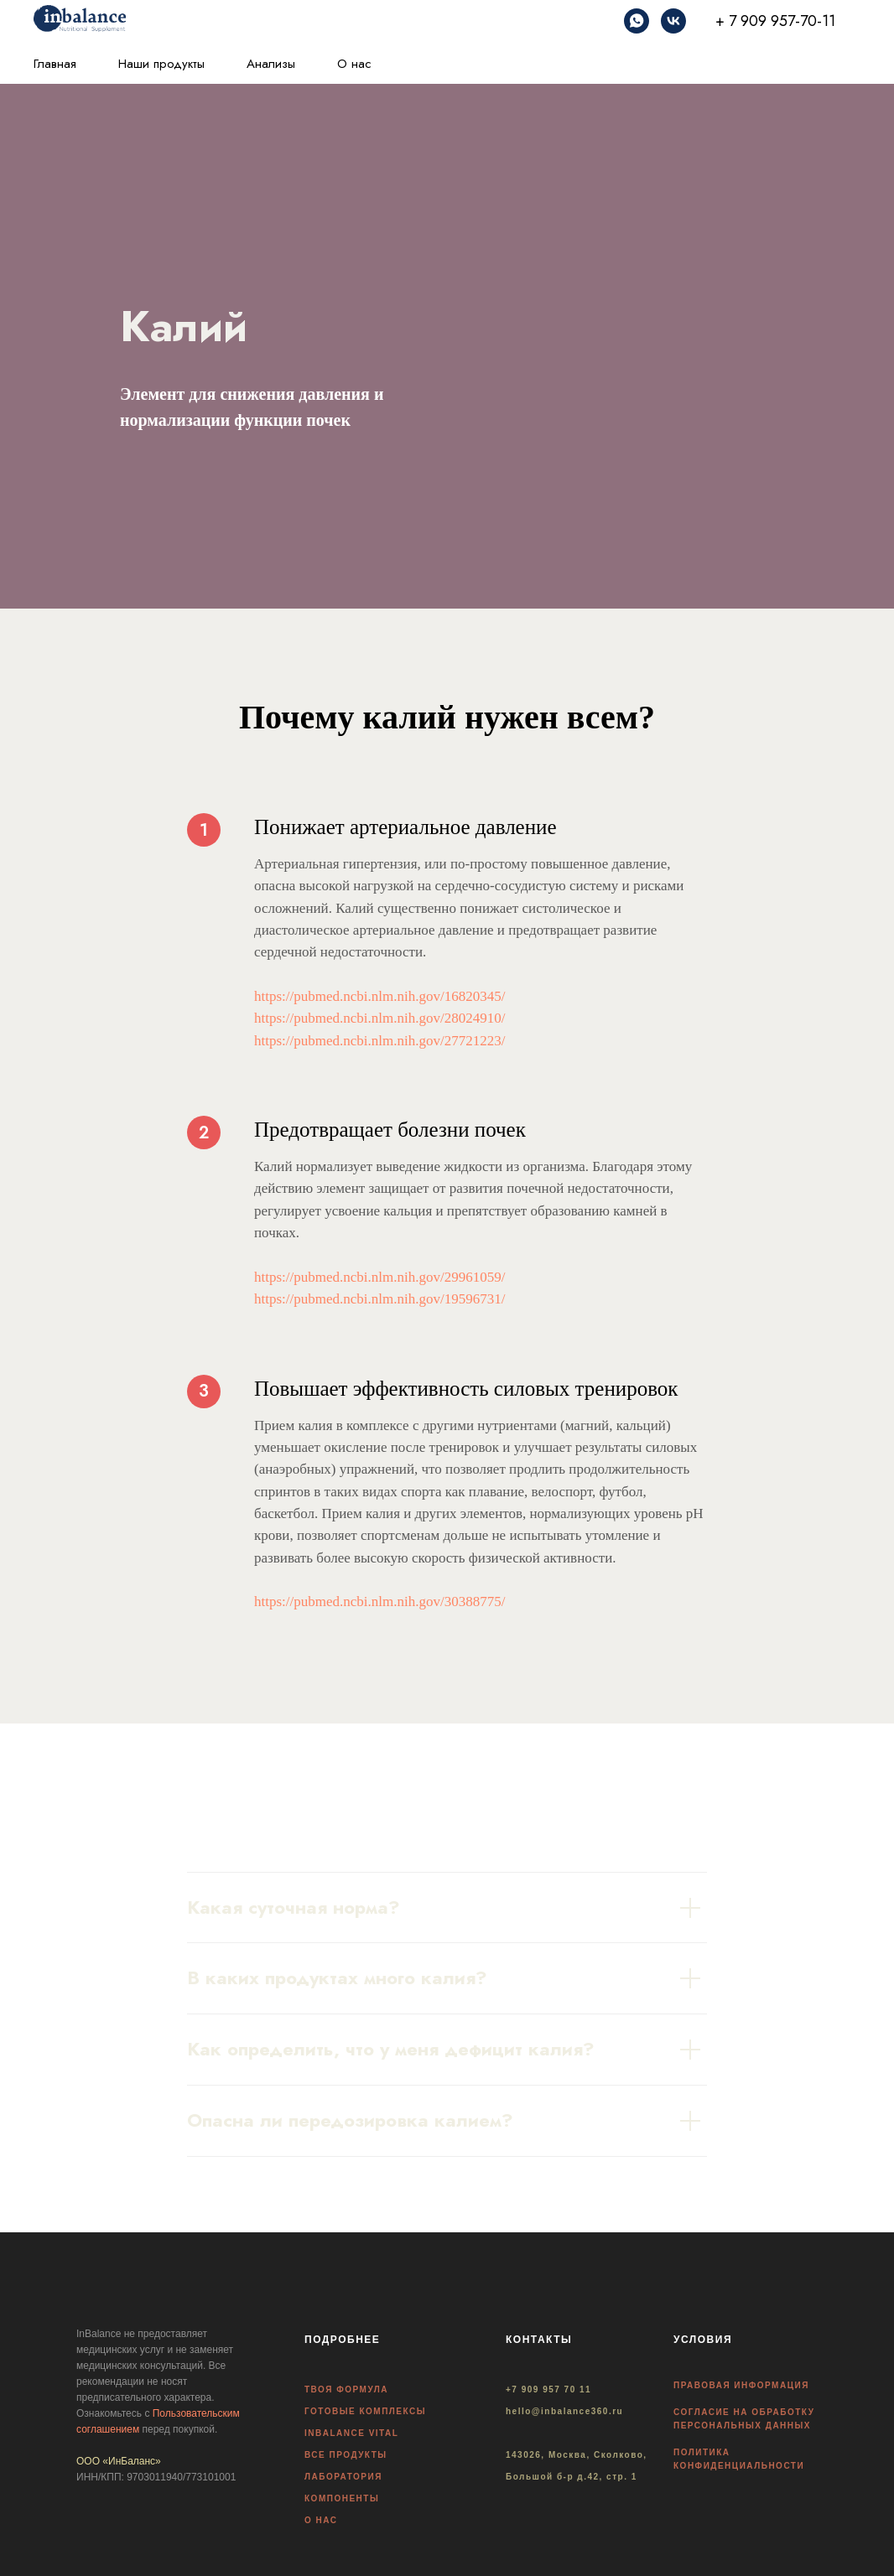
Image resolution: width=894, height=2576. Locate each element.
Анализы (271, 63)
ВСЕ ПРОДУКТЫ (345, 2454)
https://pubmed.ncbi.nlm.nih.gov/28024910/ (379, 1018)
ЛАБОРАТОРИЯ (343, 2476)
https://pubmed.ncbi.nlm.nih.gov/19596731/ (379, 1299)
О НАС (320, 2520)
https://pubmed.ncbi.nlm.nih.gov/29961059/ (379, 1277)
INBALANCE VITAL (351, 2433)
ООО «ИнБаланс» (118, 2461)
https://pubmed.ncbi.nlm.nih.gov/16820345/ (379, 996)
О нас (354, 63)
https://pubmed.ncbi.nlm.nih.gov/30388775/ (379, 1601)
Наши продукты (161, 63)
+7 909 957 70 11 (548, 2389)
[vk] (673, 21)
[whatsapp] (636, 21)
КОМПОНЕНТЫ (341, 2498)
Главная (55, 63)
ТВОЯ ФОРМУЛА (346, 2389)
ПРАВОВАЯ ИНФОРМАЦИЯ (741, 2385)
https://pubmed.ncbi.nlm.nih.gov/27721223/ (379, 1041)
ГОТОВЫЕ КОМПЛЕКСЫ (365, 2411)
